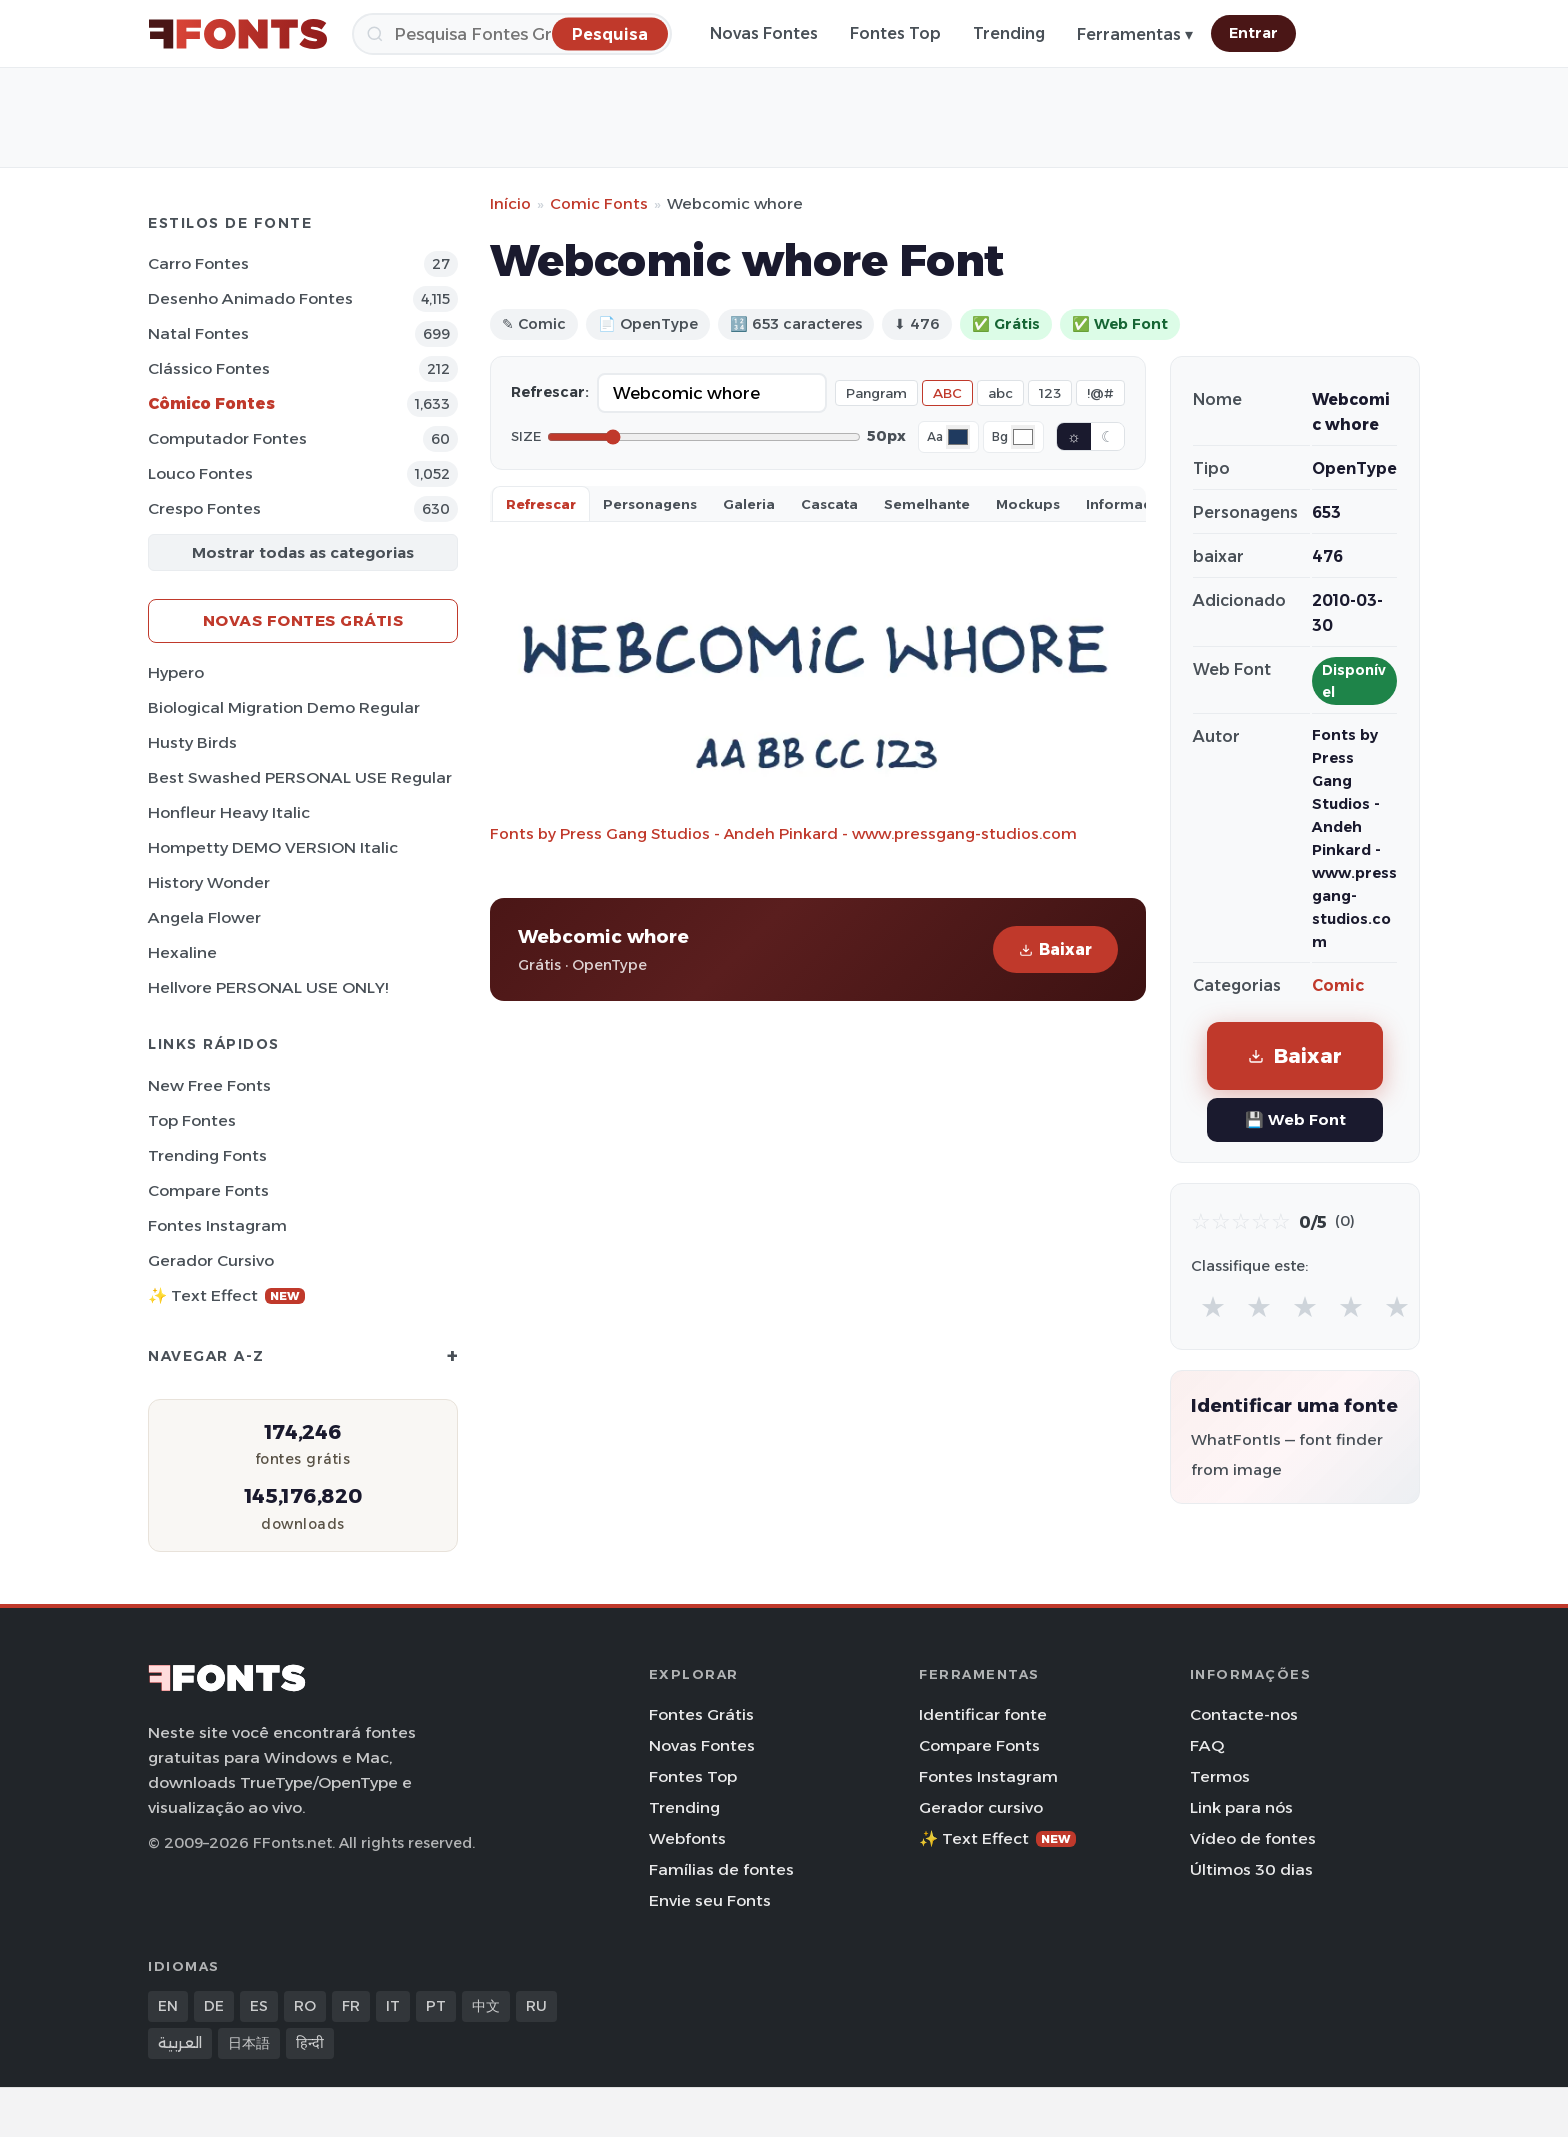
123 (1050, 393)
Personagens (650, 504)
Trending (1009, 33)
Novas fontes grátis (303, 620)
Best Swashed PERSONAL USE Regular (300, 777)
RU (536, 2006)
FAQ (1207, 1745)
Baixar (1055, 949)
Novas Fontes (764, 33)
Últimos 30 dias (1251, 1869)
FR (351, 2006)
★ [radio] (1213, 1306)
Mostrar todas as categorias (303, 552)
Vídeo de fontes (1253, 1838)
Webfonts (687, 1838)
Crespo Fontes (204, 508)
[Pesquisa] (512, 34)
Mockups (1028, 504)
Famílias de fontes (721, 1869)
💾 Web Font (1295, 1119)
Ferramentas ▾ (1135, 34)
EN (168, 2006)
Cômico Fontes (211, 403)
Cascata (829, 504)
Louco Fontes (200, 473)
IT (393, 2006)
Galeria (749, 504)
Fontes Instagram (217, 1225)
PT (436, 2006)
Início (510, 203)
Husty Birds (192, 742)
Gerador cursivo (211, 1260)
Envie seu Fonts (710, 1900)
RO (305, 2006)
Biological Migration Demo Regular (284, 707)
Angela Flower (204, 917)
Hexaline (182, 952)
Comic (1338, 985)
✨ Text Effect (226, 1295)
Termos (1220, 1776)
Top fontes (192, 1120)
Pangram (876, 393)
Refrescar (541, 504)
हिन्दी (310, 2043)
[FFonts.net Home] (238, 34)
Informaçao (1128, 504)
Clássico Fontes (209, 368)
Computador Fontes (227, 438)
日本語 (249, 2043)
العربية (180, 2043)
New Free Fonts (209, 1085)
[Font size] (704, 437)
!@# (1100, 393)
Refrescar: (550, 392)
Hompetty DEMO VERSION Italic (273, 847)
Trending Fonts (207, 1155)
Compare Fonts (208, 1190)
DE (214, 2006)
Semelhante (927, 504)
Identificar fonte (983, 1714)
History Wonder (209, 882)
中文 (486, 2006)
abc (1000, 393)
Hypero (176, 672)
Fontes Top (895, 33)
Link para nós (1241, 1807)
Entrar (1253, 33)
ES (259, 2006)
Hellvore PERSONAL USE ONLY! (268, 987)
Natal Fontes (198, 333)
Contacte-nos (1244, 1714)
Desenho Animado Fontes (250, 298)
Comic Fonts (599, 203)
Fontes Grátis (701, 1714)
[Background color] (1023, 437)
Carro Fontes (198, 263)
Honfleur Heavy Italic (229, 812)
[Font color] (958, 437)
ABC (947, 393)
